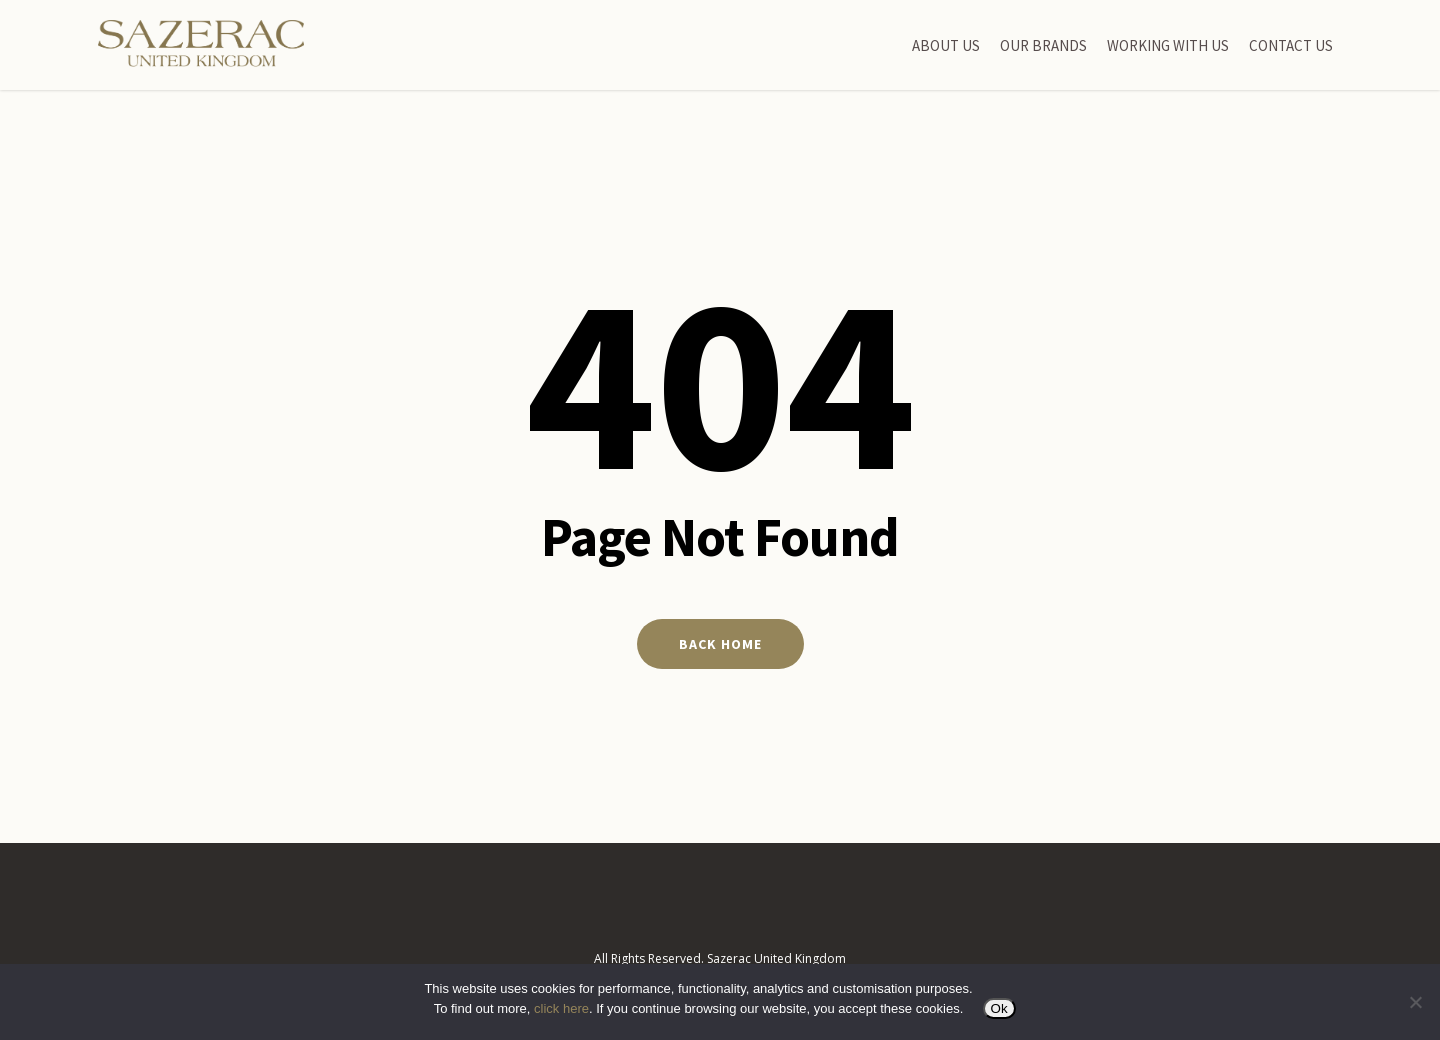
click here (561, 1008)
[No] (1415, 1002)
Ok (999, 1008)
